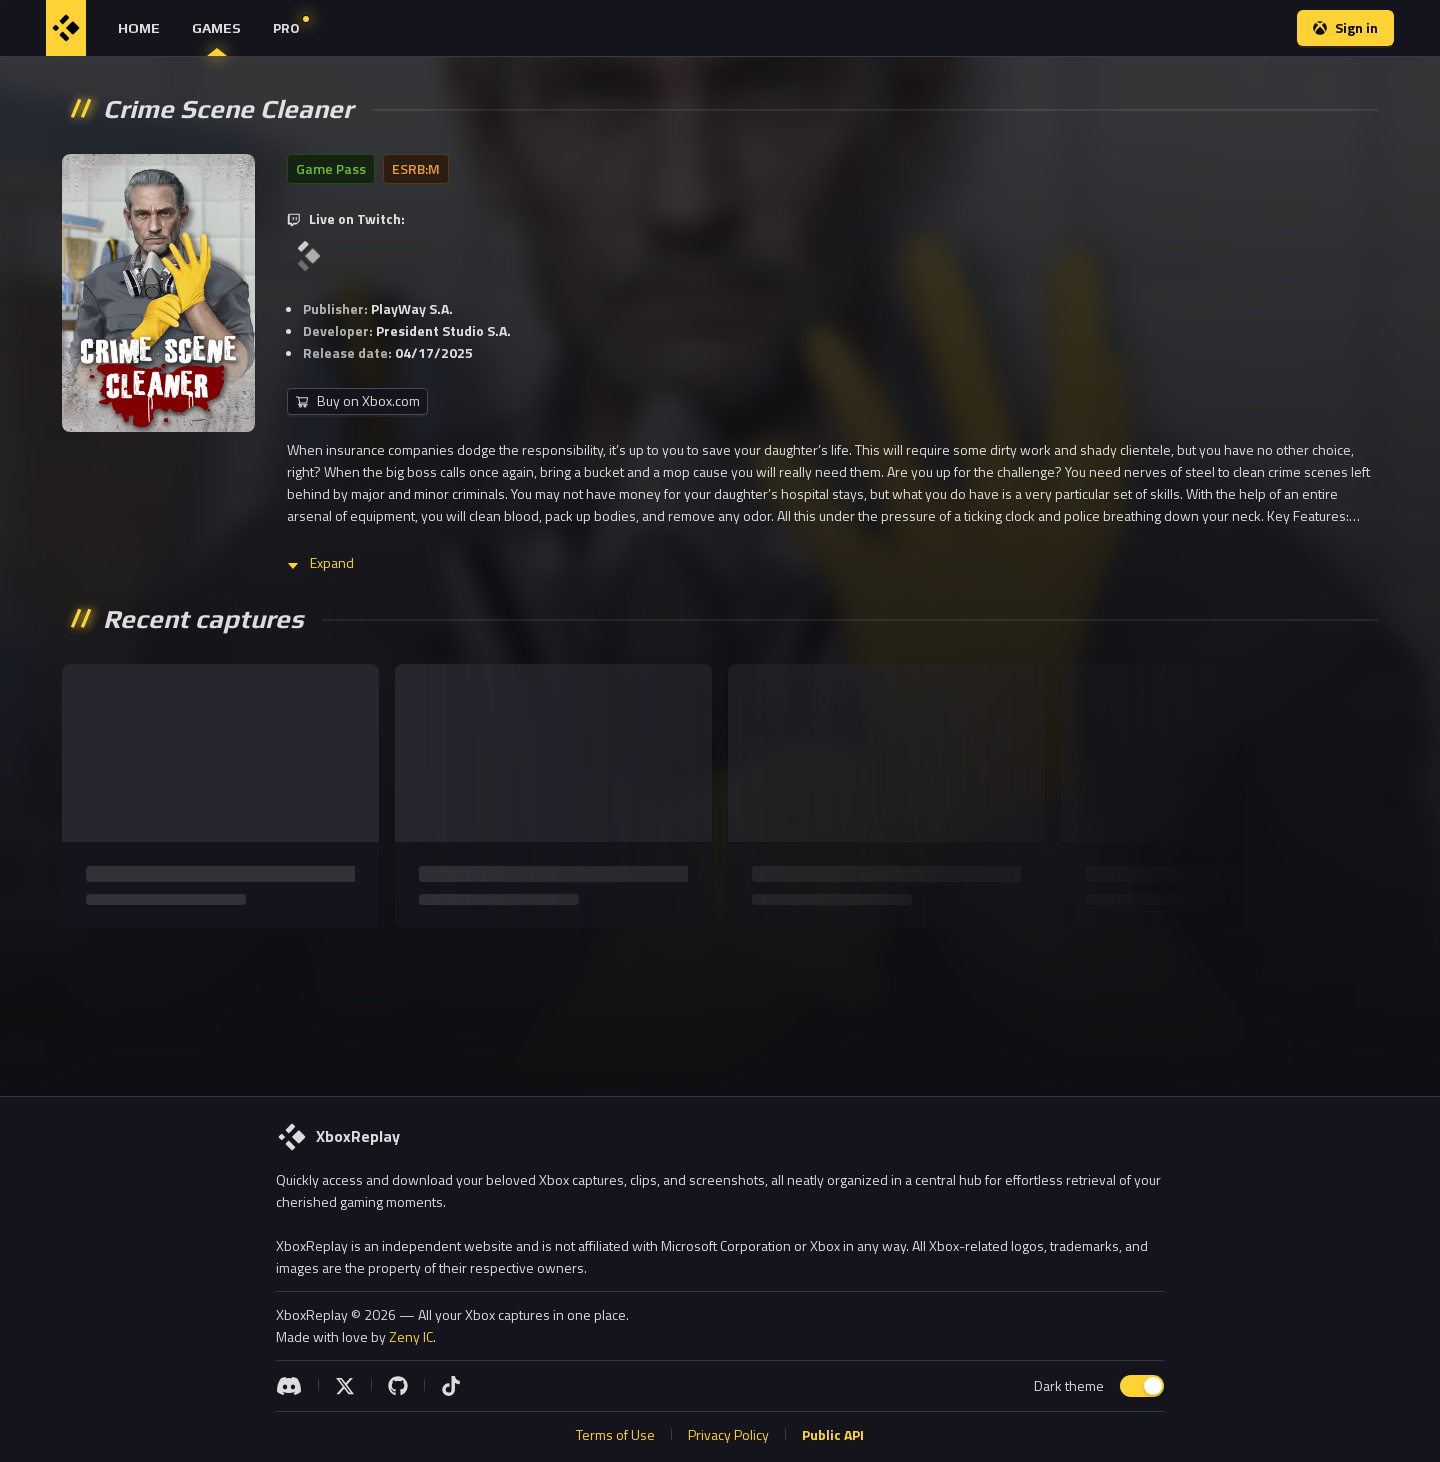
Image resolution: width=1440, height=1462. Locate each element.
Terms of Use (615, 1434)
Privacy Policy (728, 1434)
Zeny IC (411, 1336)
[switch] (1142, 1386)
